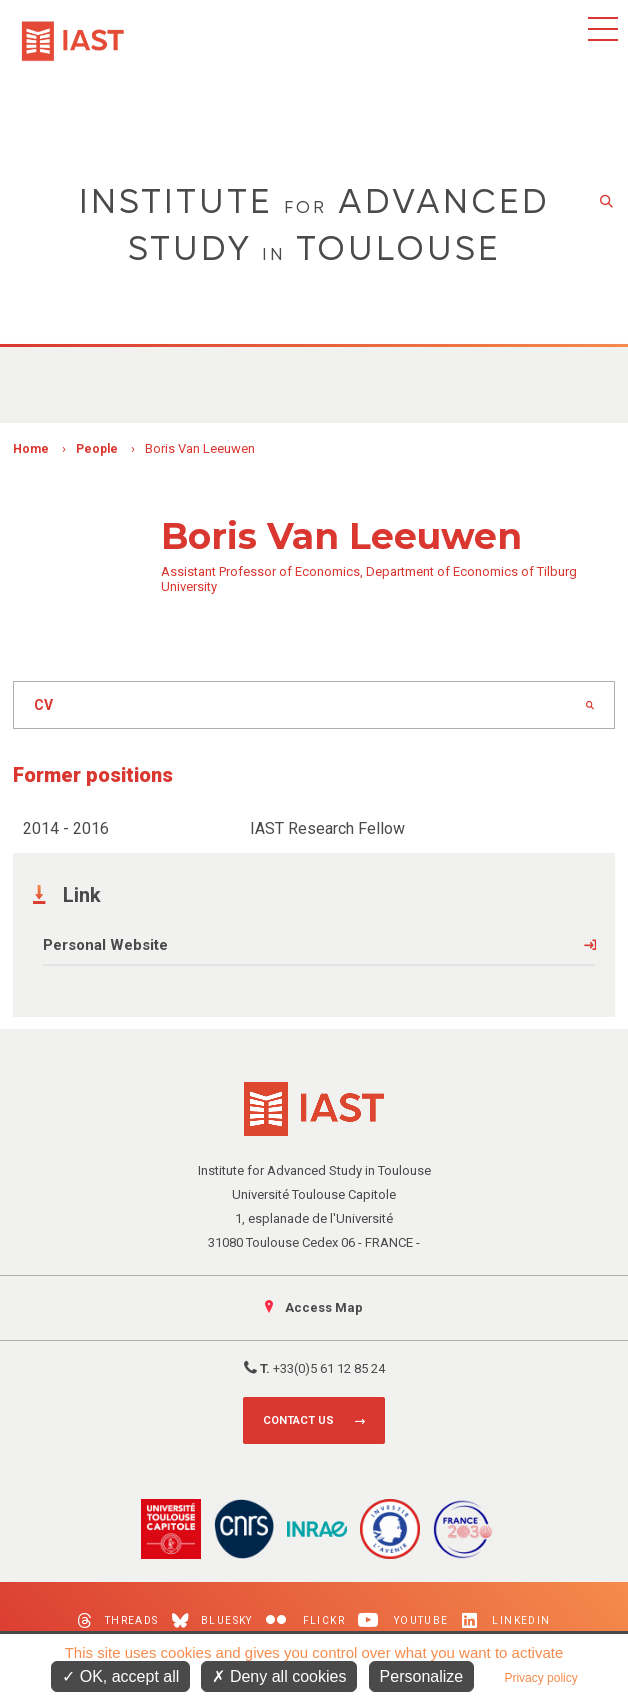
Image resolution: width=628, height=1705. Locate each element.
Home (31, 449)
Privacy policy (540, 1678)
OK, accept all (120, 1676)
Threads (117, 1620)
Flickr (305, 1620)
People (97, 449)
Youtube (403, 1620)
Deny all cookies (279, 1676)
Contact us (298, 1420)
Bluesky (212, 1620)
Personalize (422, 1676)
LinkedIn (506, 1620)
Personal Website (105, 945)
